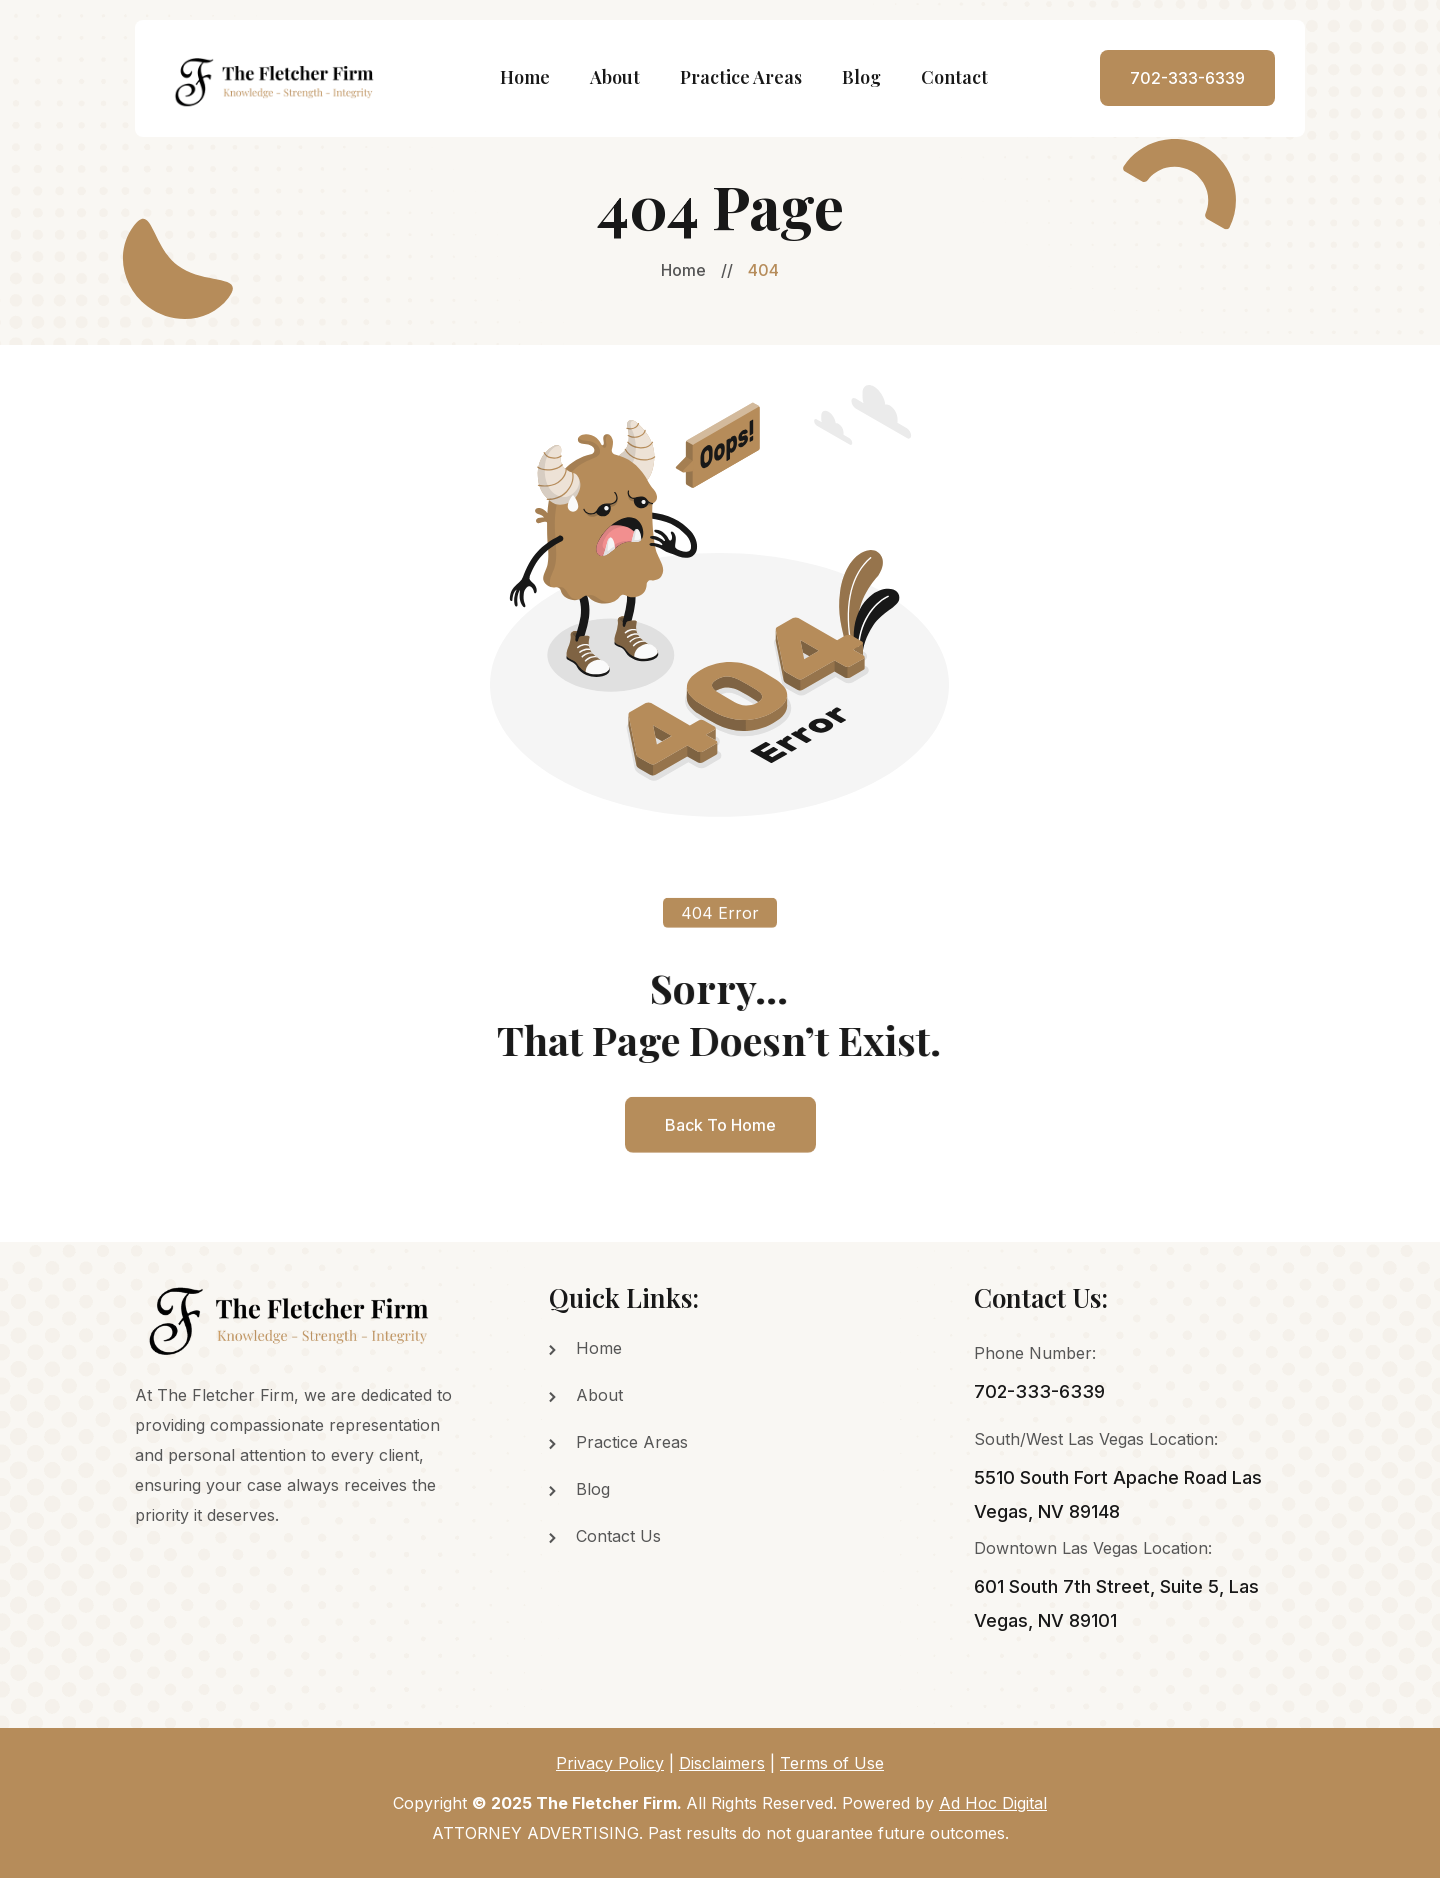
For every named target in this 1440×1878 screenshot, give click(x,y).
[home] (276, 78)
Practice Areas (741, 77)
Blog (861, 77)
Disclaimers (722, 1763)
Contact (954, 77)
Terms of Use (832, 1763)
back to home (720, 1146)
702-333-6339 (1187, 78)
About (615, 77)
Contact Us (618, 1536)
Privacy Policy (610, 1763)
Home (525, 77)
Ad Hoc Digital (993, 1803)
